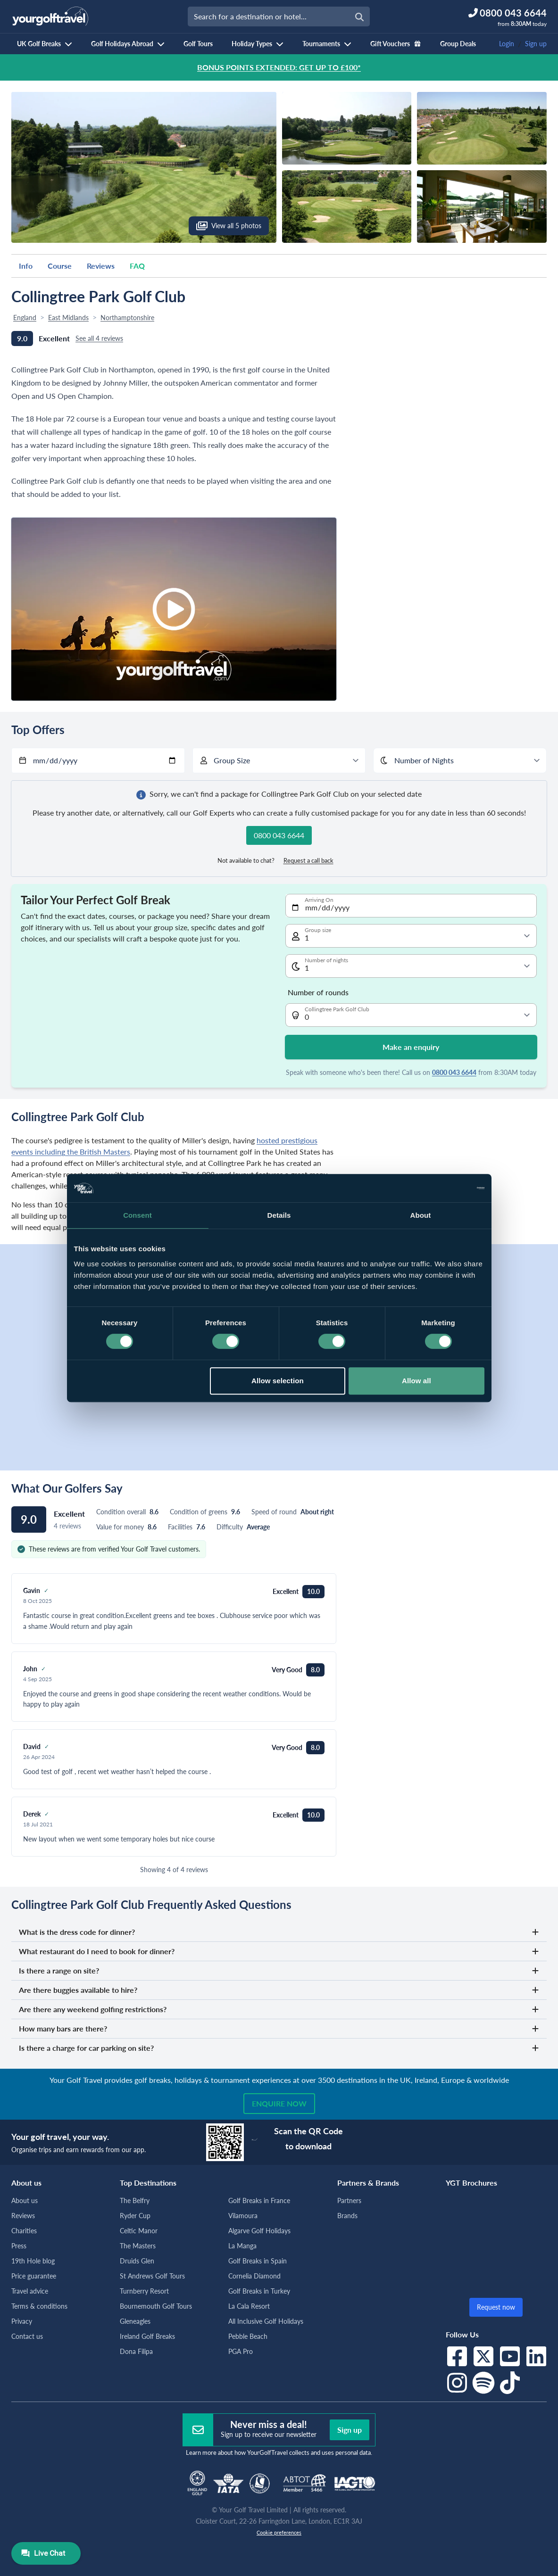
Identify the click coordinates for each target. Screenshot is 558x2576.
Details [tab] (279, 1215)
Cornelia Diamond (254, 2276)
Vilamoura (243, 2216)
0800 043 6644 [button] (279, 835)
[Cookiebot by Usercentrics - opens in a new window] (443, 1188)
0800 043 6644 (454, 1072)
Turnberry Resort (144, 2291)
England (24, 318)
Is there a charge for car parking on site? (279, 2047)
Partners (349, 2200)
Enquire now (279, 2103)
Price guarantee (33, 2276)
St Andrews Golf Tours (152, 2276)
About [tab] (420, 1215)
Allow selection (277, 1381)
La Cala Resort (249, 2306)
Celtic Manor (139, 2231)
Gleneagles (135, 2321)
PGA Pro (240, 2351)
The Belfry (135, 2200)
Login (506, 44)
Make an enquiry (411, 1046)
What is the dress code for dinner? (279, 1931)
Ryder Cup (135, 2216)
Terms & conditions (39, 2306)
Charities (24, 2231)
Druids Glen (137, 2261)
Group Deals (458, 44)
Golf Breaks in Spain (257, 2261)
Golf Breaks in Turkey (259, 2291)
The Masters (138, 2246)
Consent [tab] (137, 1215)
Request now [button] (496, 2307)
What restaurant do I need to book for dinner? (279, 1951)
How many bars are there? (279, 2028)
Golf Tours (198, 44)
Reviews (101, 265)
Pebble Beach (247, 2336)
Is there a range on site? (279, 1970)
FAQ (137, 265)
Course (60, 265)
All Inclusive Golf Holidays (265, 2321)
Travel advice (29, 2291)
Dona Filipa (136, 2351)
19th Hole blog (33, 2261)
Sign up (536, 44)
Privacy (21, 2321)
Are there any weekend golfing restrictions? (279, 2009)
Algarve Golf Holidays (259, 2231)
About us (24, 2200)
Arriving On (319, 899)
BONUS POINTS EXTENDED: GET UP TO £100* (279, 67)
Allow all (416, 1381)
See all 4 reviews (99, 338)
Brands (347, 2216)
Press (18, 2246)
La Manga (242, 2246)
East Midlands (68, 318)
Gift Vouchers (395, 44)
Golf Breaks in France (259, 2200)
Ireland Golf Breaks (147, 2336)
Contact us (27, 2336)
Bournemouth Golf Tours (156, 2306)
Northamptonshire (127, 318)
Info (26, 265)
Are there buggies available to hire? (279, 1989)
